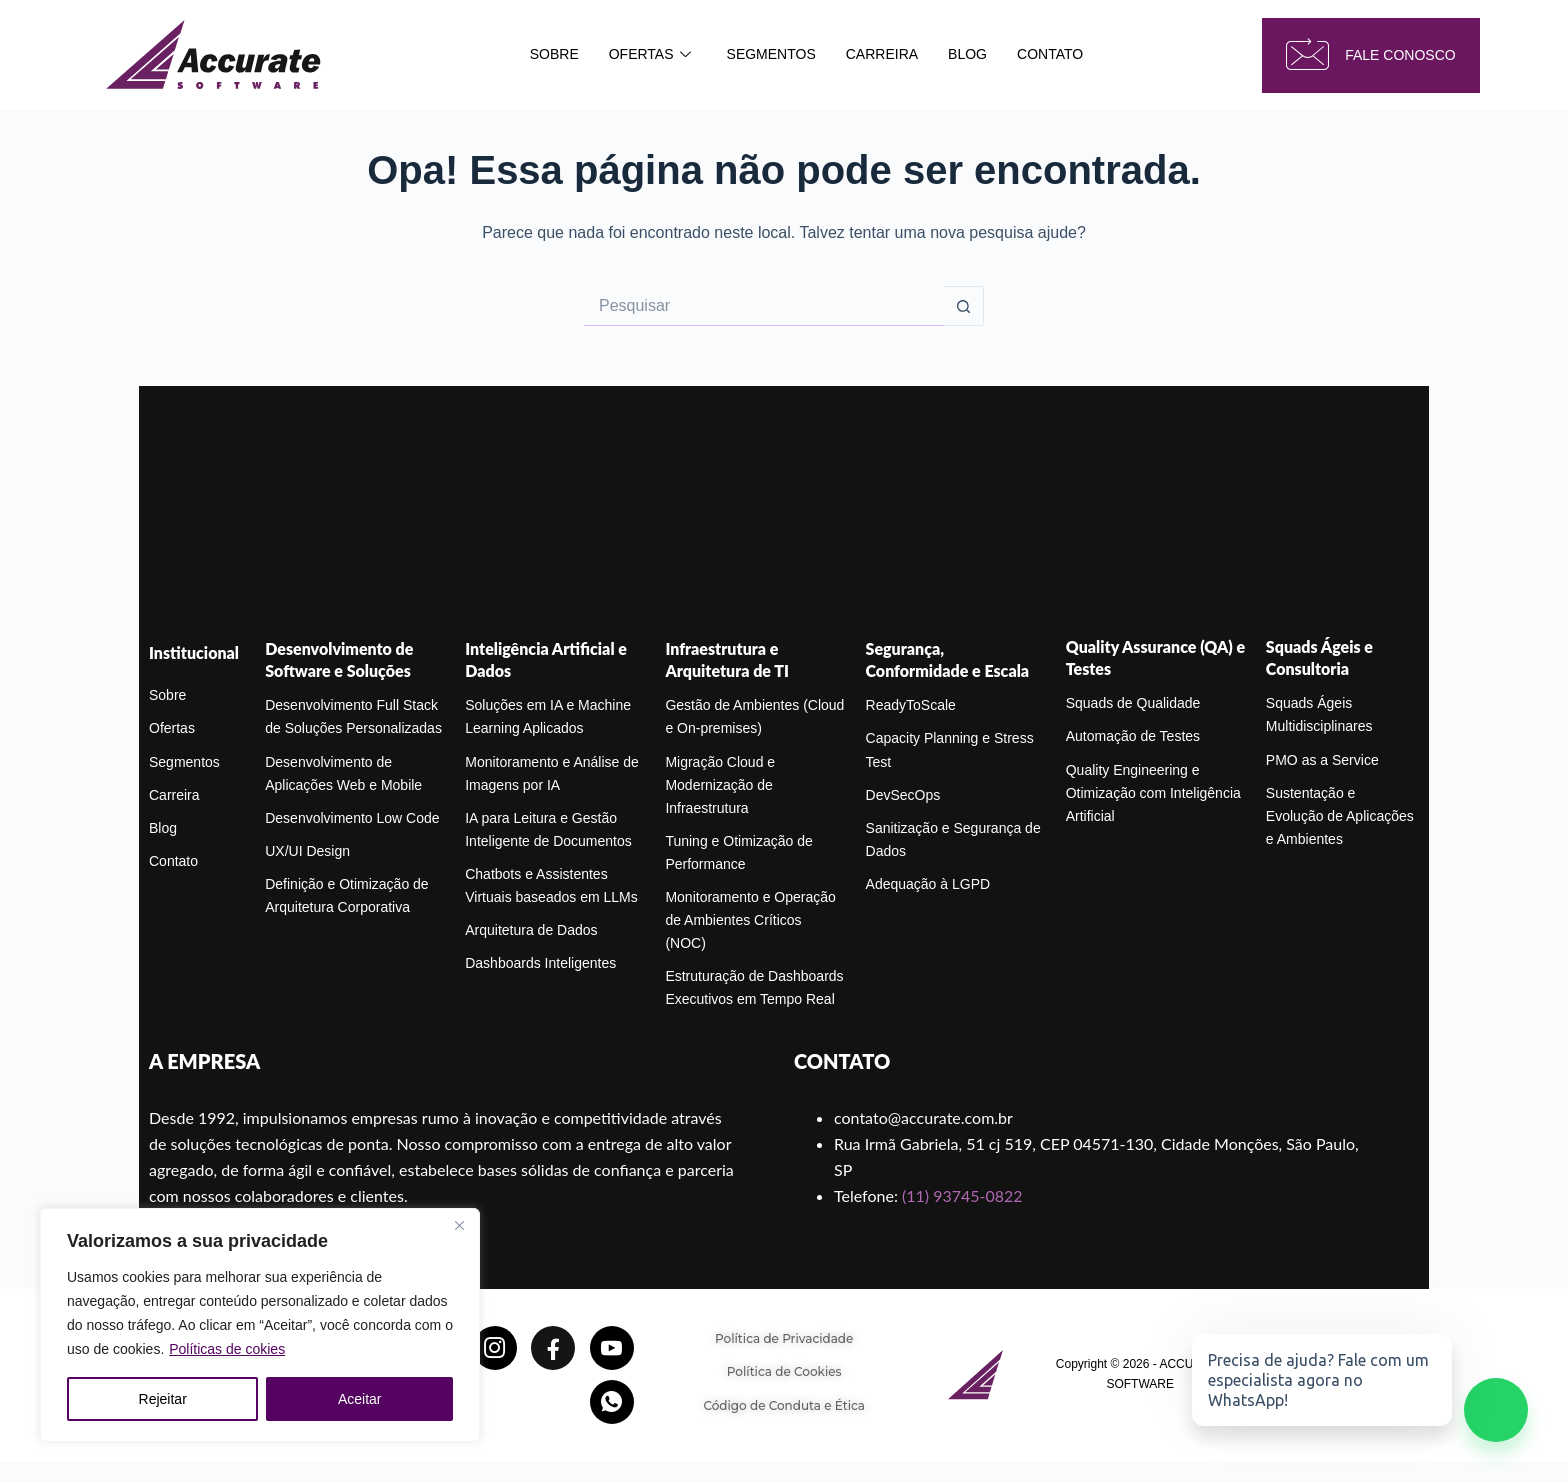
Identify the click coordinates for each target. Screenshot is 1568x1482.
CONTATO (1050, 54)
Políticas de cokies (227, 1349)
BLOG (967, 54)
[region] (260, 1325)
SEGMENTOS (771, 54)
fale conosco (1370, 55)
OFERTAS (650, 55)
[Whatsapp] (612, 1402)
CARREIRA (882, 54)
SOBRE (554, 54)
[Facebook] (553, 1348)
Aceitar (360, 1399)
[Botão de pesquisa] (964, 306)
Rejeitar (163, 1399)
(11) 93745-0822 (962, 1195)
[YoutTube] (612, 1348)
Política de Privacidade (784, 1338)
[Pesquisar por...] (764, 306)
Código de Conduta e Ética (784, 1405)
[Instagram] (495, 1348)
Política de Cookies (784, 1371)
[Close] (459, 1225)
